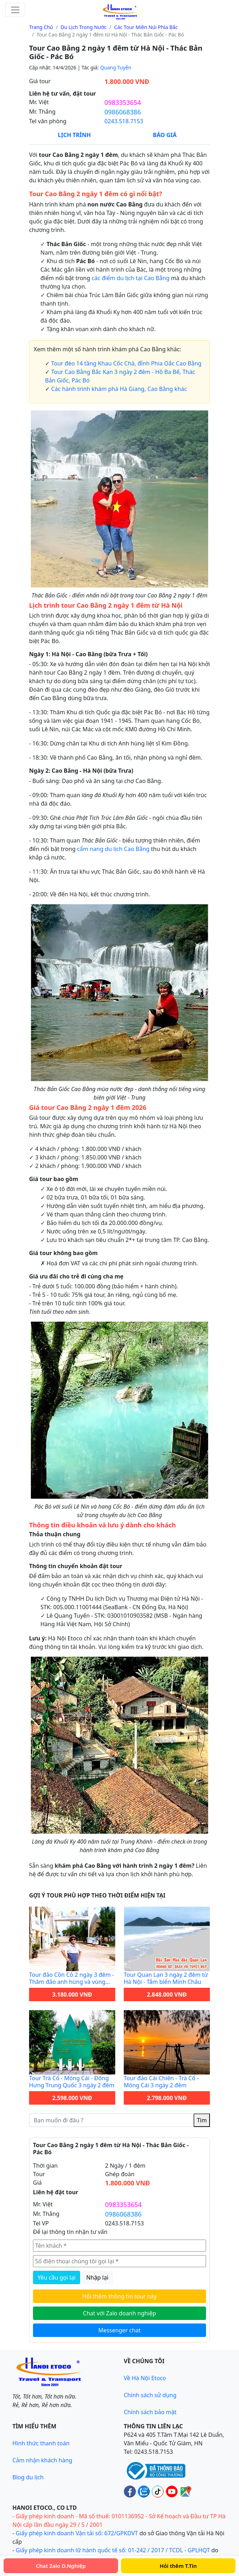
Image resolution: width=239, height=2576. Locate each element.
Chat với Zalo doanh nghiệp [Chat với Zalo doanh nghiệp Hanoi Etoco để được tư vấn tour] (119, 2313)
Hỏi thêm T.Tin (178, 2565)
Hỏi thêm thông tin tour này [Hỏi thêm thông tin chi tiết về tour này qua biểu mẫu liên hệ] (119, 2296)
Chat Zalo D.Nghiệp (61, 2565)
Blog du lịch (28, 2477)
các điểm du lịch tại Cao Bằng (130, 278)
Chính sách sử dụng (150, 2395)
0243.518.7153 (124, 121)
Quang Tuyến (115, 67)
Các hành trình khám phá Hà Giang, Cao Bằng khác (119, 389)
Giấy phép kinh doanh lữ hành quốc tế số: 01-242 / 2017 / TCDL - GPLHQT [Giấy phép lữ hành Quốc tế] (113, 2550)
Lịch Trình (74, 135)
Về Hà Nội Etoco (145, 2378)
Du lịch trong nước (84, 27)
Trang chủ (41, 27)
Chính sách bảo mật (150, 2412)
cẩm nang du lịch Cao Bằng (113, 849)
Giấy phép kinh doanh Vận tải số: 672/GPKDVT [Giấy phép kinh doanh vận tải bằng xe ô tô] (77, 2533)
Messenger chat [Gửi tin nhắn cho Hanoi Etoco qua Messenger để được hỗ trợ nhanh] (119, 2330)
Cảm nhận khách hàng (42, 2460)
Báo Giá (165, 135)
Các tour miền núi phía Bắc (146, 27)
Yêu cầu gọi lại (57, 2277)
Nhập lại (97, 2277)
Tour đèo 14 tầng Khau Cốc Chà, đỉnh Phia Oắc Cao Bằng (126, 363)
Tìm (202, 2120)
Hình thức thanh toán (41, 2443)
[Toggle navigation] (15, 10)
